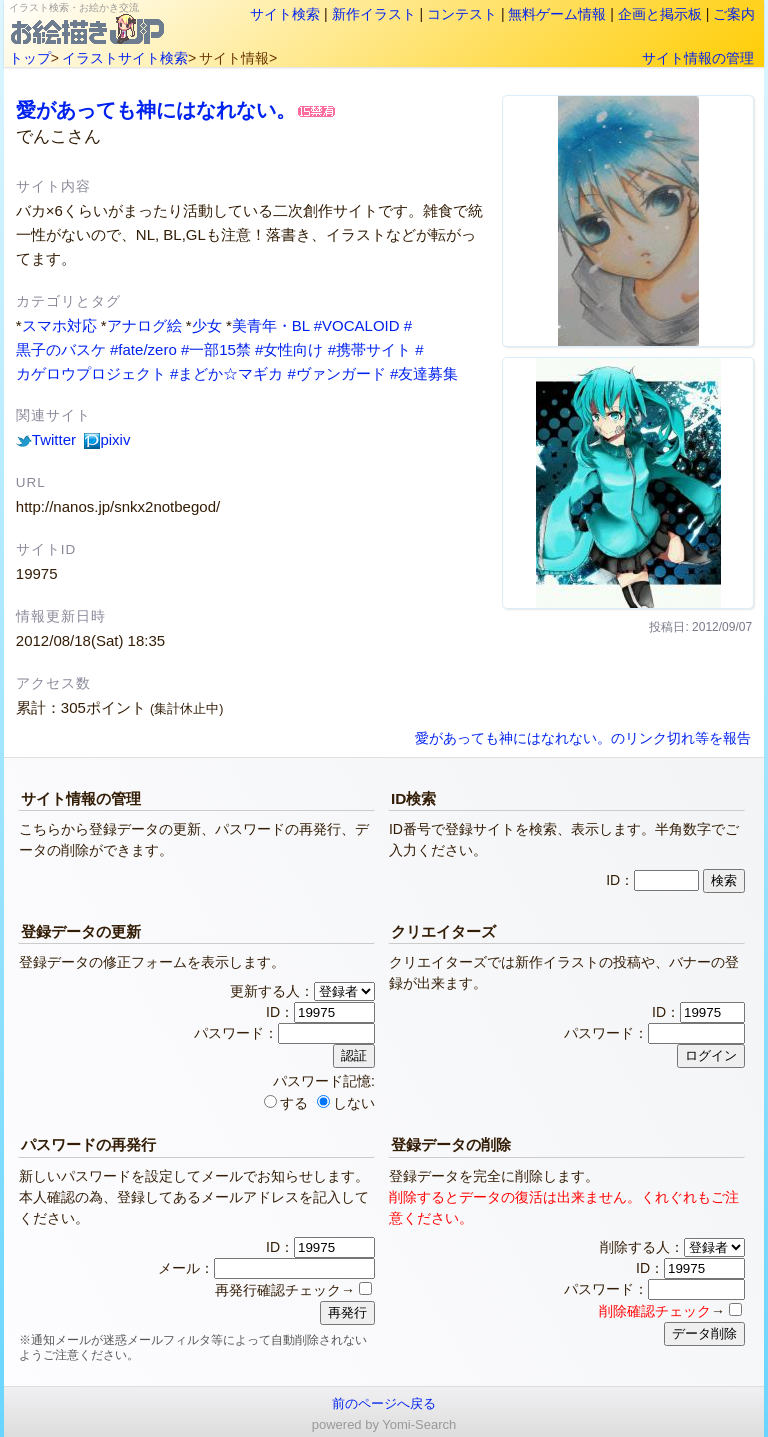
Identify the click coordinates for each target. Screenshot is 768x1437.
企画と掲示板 (660, 14)
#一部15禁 (216, 349)
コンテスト (462, 14)
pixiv (107, 439)
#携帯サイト (369, 349)
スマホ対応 (59, 325)
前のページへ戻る (384, 1403)
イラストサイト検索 (125, 58)
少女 (207, 325)
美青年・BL (271, 325)
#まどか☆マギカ (226, 373)
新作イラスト (374, 14)
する (286, 1103)
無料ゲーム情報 (557, 14)
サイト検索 (285, 14)
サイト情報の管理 (698, 58)
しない (346, 1103)
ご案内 (734, 14)
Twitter (46, 439)
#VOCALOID (357, 325)
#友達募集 (424, 373)
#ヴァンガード (337, 373)
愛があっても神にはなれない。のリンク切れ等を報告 (583, 738)
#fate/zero (143, 349)
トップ (30, 58)
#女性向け (289, 349)
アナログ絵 (144, 325)
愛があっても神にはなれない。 (156, 110)
